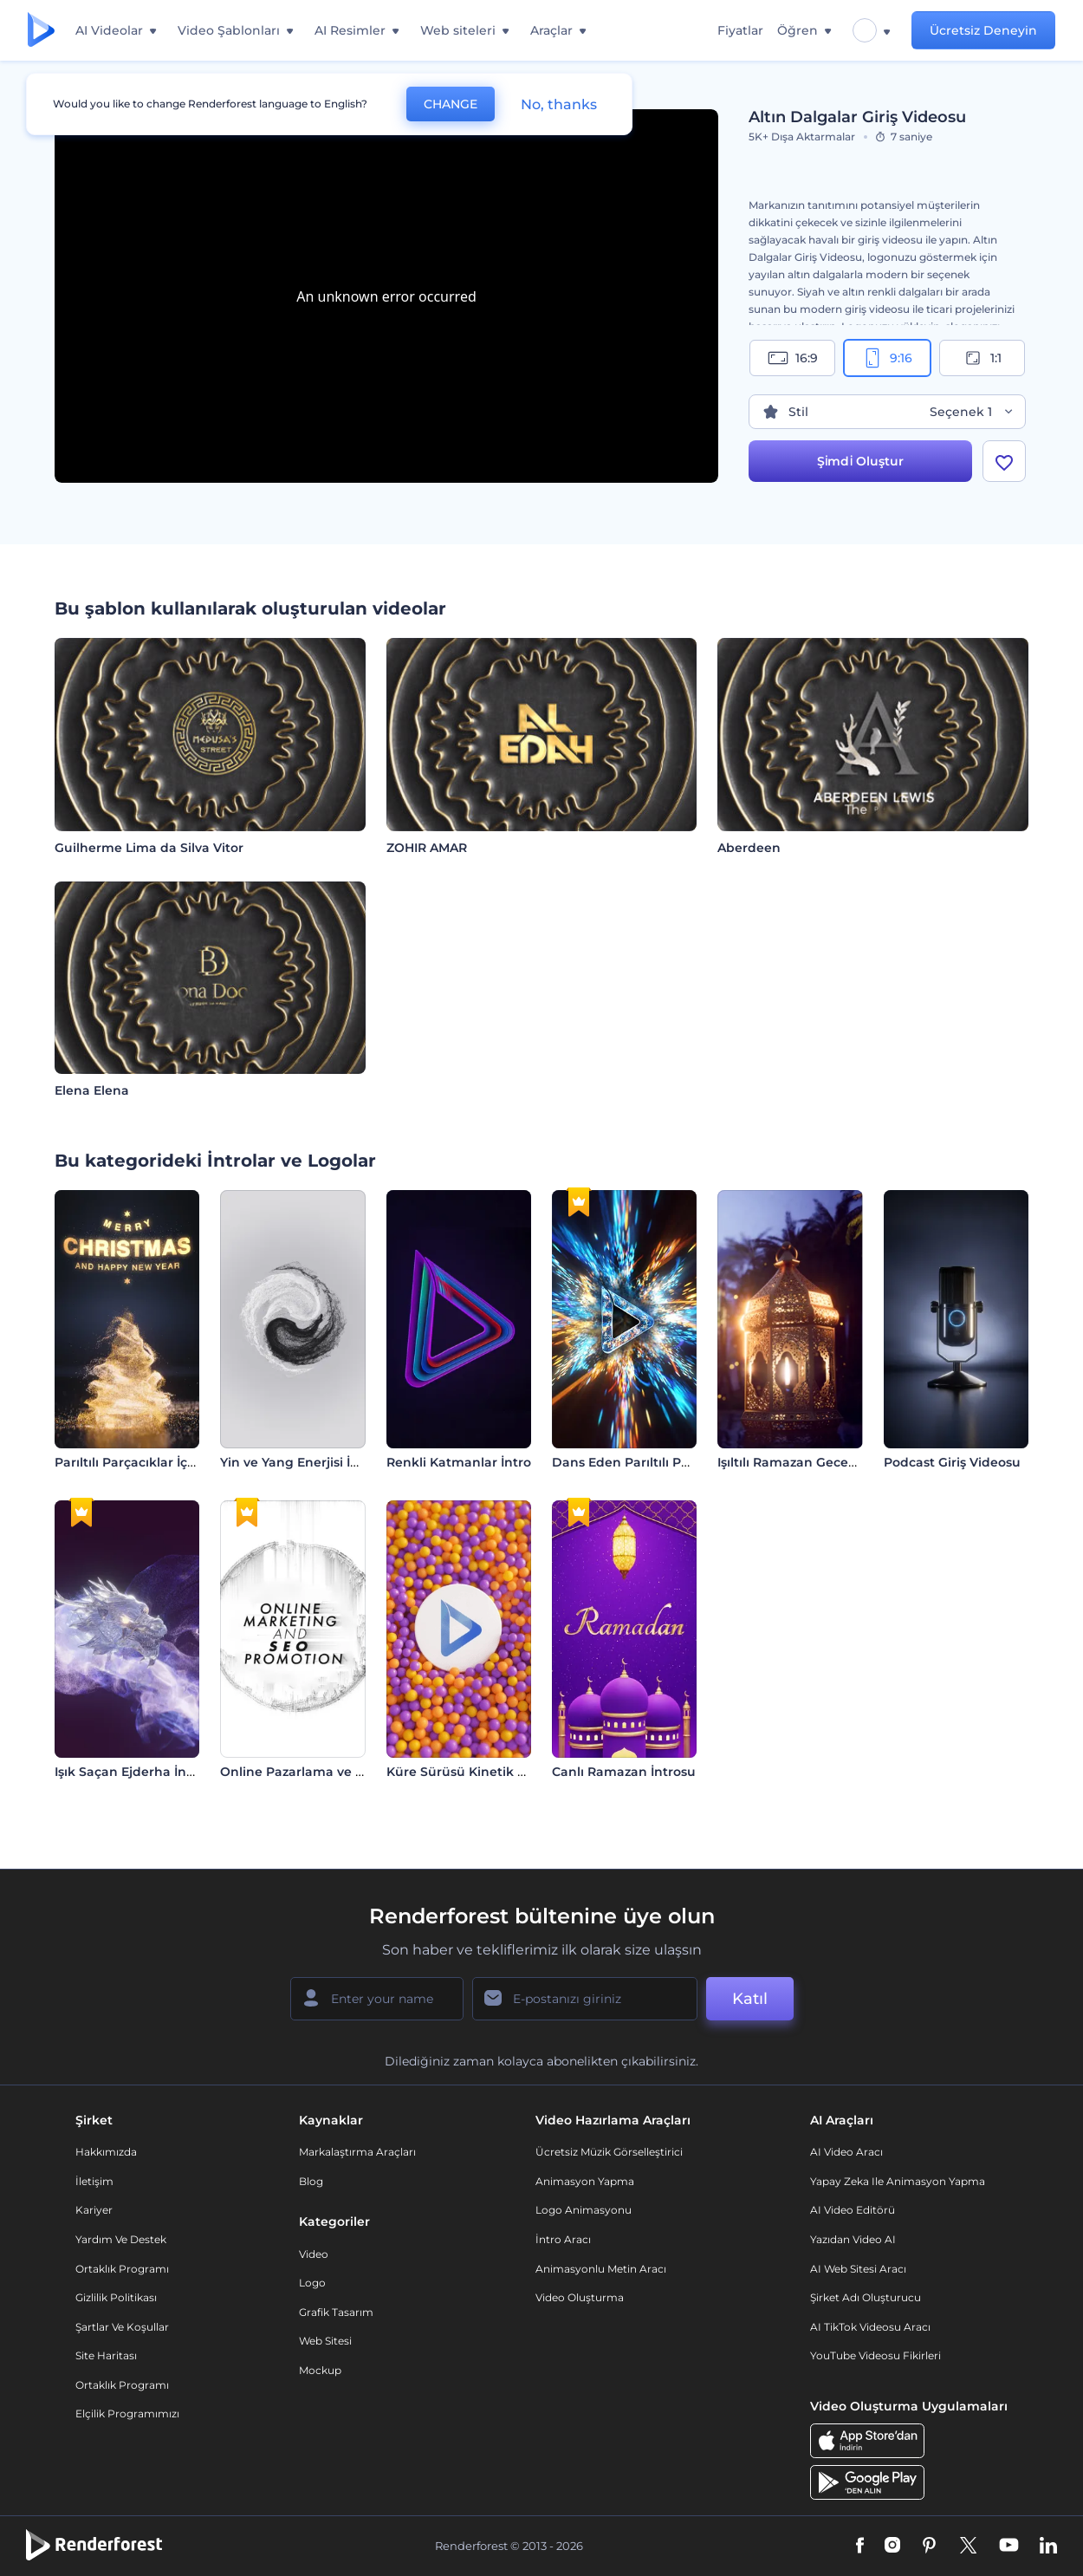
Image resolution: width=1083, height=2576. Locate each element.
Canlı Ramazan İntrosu (624, 1771)
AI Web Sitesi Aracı (858, 2268)
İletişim (94, 2181)
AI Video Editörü (852, 2209)
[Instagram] (892, 2546)
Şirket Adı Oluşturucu (865, 2297)
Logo (312, 2282)
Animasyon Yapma (584, 2181)
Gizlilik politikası (116, 2297)
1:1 (982, 358)
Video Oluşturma (579, 2297)
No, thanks (559, 104)
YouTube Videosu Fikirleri (875, 2355)
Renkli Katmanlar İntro (458, 1462)
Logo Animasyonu (583, 2209)
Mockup (320, 2370)
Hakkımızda (106, 2151)
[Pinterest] (929, 2546)
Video (313, 2254)
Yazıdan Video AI (853, 2239)
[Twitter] (968, 2546)
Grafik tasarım (336, 2312)
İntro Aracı (563, 2239)
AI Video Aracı (846, 2151)
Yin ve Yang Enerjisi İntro (298, 1462)
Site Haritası (106, 2355)
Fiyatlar (740, 30)
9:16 (887, 358)
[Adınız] (377, 1998)
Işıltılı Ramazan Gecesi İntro (804, 1462)
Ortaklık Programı (122, 2268)
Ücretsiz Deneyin (983, 30)
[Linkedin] (1048, 2546)
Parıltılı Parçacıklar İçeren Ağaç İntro (170, 1462)
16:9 (793, 358)
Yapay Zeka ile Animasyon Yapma (897, 2181)
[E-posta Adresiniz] (584, 1998)
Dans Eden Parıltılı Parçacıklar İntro (664, 1462)
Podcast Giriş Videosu (952, 1462)
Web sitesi (325, 2340)
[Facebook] (860, 2546)
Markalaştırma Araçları (357, 2151)
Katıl (750, 1998)
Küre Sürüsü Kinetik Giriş (465, 1771)
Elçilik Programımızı (127, 2413)
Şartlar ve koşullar (122, 2326)
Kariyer (94, 2209)
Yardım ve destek (120, 2239)
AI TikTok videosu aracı (870, 2326)
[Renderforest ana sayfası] (41, 30)
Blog (311, 2181)
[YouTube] (1009, 2546)
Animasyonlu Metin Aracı (600, 2268)
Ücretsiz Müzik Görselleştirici (609, 2151)
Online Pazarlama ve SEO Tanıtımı (328, 1771)
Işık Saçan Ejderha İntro (129, 1771)
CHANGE (450, 104)
